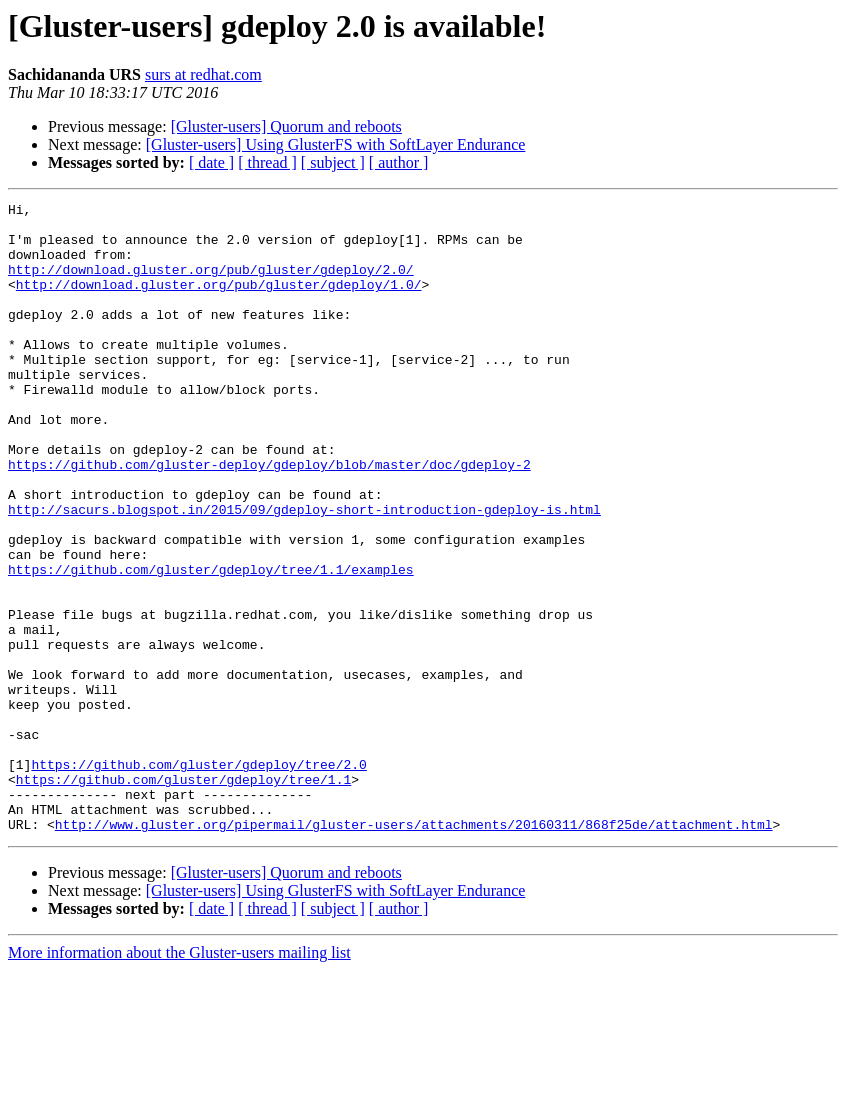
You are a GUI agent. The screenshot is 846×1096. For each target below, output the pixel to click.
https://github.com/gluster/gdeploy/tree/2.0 (198, 878)
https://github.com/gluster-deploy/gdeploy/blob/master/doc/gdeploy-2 (269, 518)
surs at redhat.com (203, 74)
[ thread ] (267, 162)
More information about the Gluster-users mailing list (179, 1078)
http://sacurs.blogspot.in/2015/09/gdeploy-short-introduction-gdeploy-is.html (304, 572)
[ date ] (211, 162)
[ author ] (399, 162)
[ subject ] (333, 162)
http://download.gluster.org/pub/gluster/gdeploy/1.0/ (219, 302)
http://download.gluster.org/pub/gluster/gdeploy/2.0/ (211, 284)
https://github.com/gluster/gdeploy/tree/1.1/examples (211, 644)
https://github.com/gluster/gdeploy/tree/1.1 (183, 896)
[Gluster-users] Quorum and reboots (286, 126)
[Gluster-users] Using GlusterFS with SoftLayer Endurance (336, 144)
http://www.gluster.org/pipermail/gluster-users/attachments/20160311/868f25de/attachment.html (414, 950)
